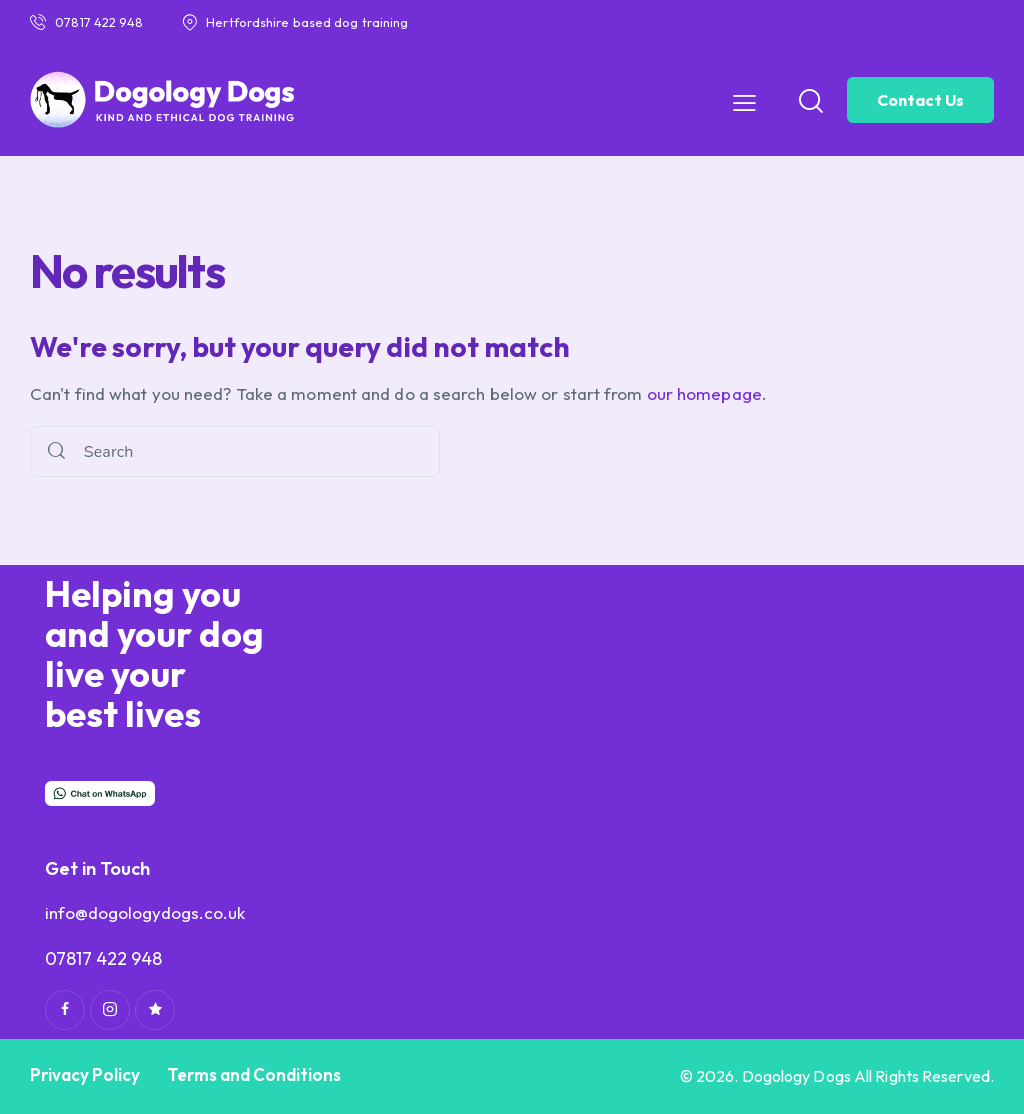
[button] (744, 102)
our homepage (704, 393)
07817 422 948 (103, 958)
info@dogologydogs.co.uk (145, 912)
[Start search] (56, 451)
